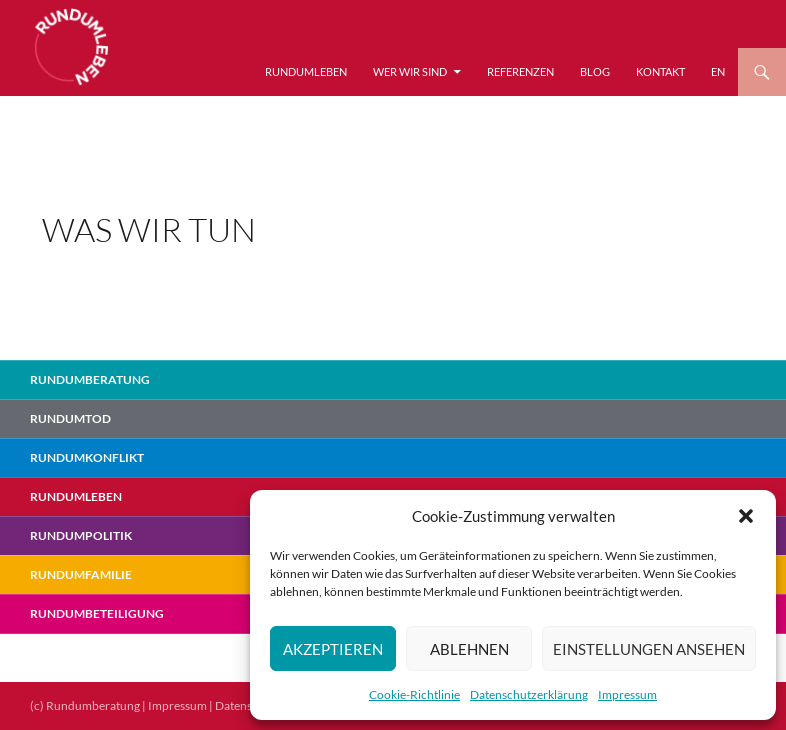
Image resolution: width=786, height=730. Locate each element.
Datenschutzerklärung (529, 694)
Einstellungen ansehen (649, 649)
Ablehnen (469, 649)
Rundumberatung (90, 379)
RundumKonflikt (87, 457)
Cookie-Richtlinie (414, 694)
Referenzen (520, 71)
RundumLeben (306, 71)
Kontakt (660, 71)
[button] (746, 516)
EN (718, 71)
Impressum (627, 694)
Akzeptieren (333, 649)
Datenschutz (248, 705)
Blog (595, 71)
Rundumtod (70, 418)
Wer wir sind (410, 71)
